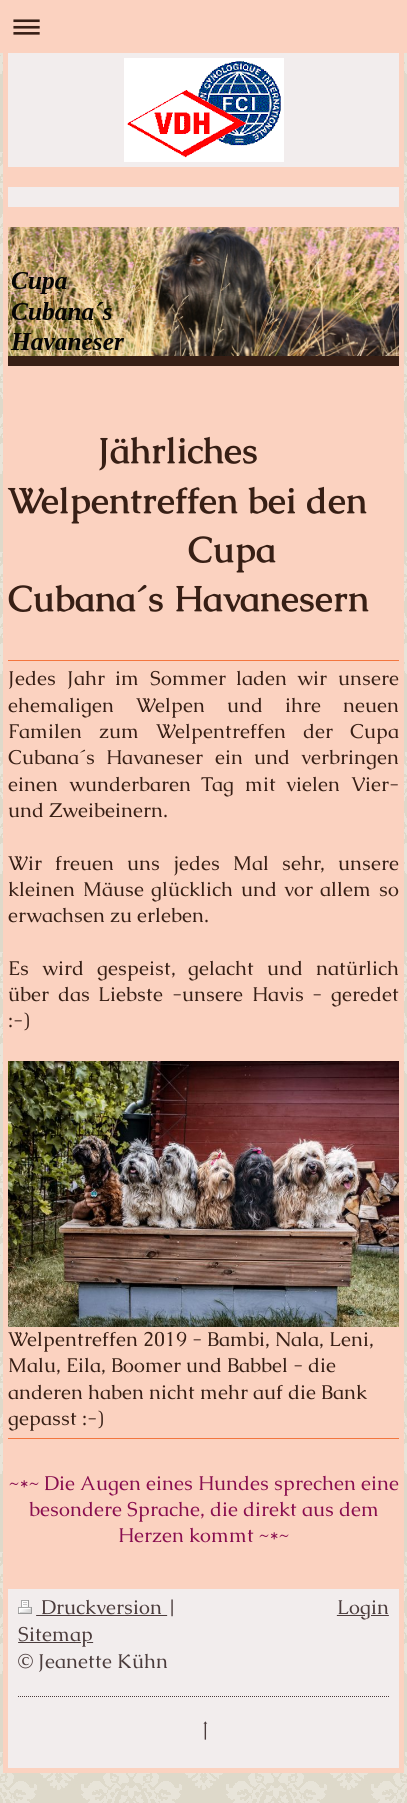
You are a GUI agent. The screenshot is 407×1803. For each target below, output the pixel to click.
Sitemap (55, 1634)
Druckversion (92, 1607)
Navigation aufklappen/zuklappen (203, 26)
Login (363, 1607)
